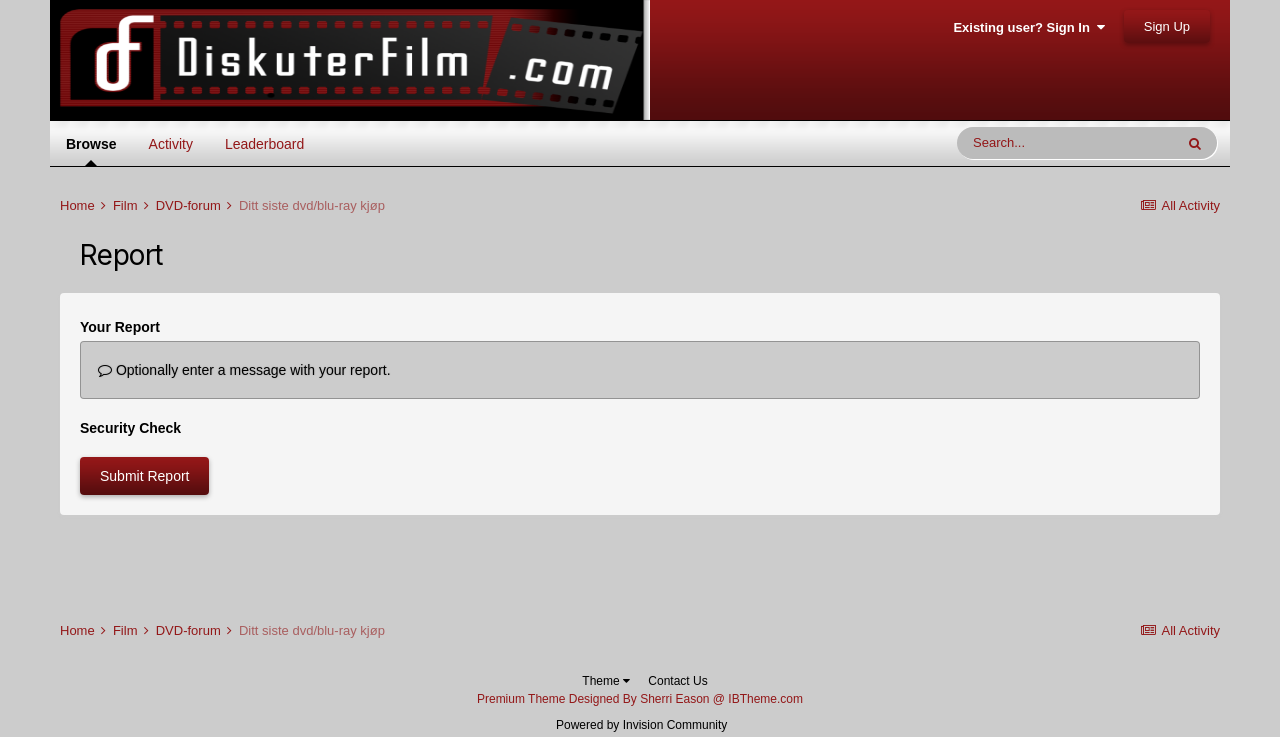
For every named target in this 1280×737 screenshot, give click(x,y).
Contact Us (677, 681)
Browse (91, 150)
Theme (606, 681)
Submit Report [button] (144, 476)
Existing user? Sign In (1029, 27)
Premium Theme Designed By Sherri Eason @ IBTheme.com (640, 699)
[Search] (1065, 143)
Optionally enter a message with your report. (244, 370)
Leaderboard (264, 144)
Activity (171, 144)
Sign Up (1167, 26)
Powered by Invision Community (641, 725)
